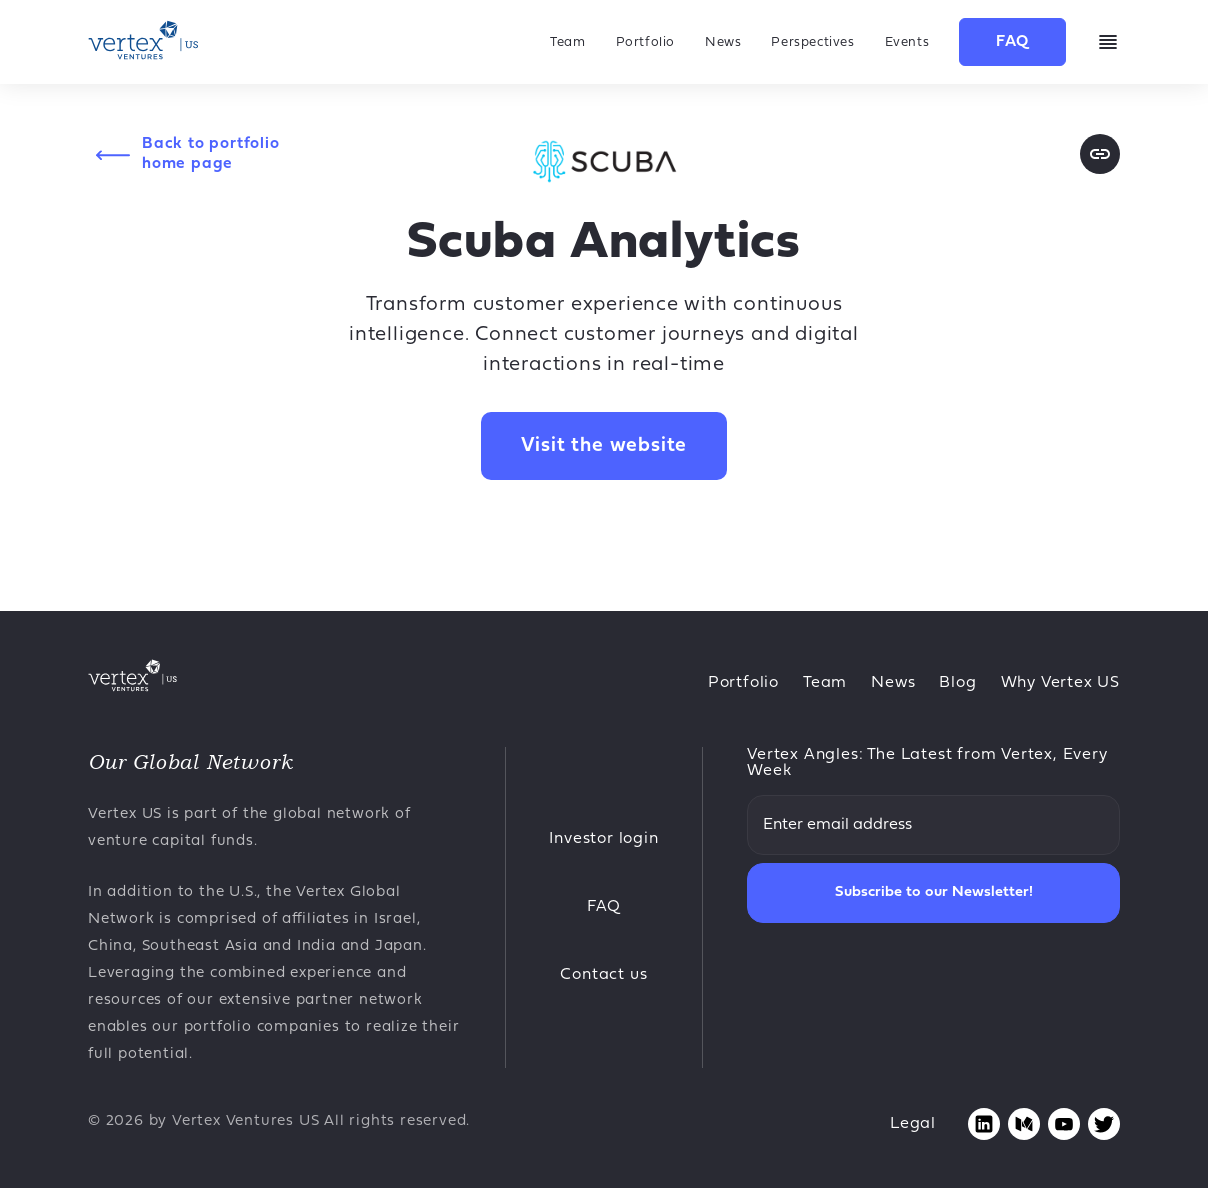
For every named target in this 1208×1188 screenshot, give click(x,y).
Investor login (603, 839)
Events (907, 42)
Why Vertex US (1060, 683)
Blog (957, 683)
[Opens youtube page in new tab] (1064, 1124)
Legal (913, 1124)
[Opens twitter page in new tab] (1104, 1124)
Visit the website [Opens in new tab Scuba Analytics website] (604, 446)
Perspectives (812, 42)
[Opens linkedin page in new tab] (984, 1124)
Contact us (603, 975)
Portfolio (645, 42)
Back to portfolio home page (211, 154)
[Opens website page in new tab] (1100, 154)
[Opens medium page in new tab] (1024, 1124)
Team (567, 42)
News (723, 42)
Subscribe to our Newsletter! (934, 892)
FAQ (1012, 42)
